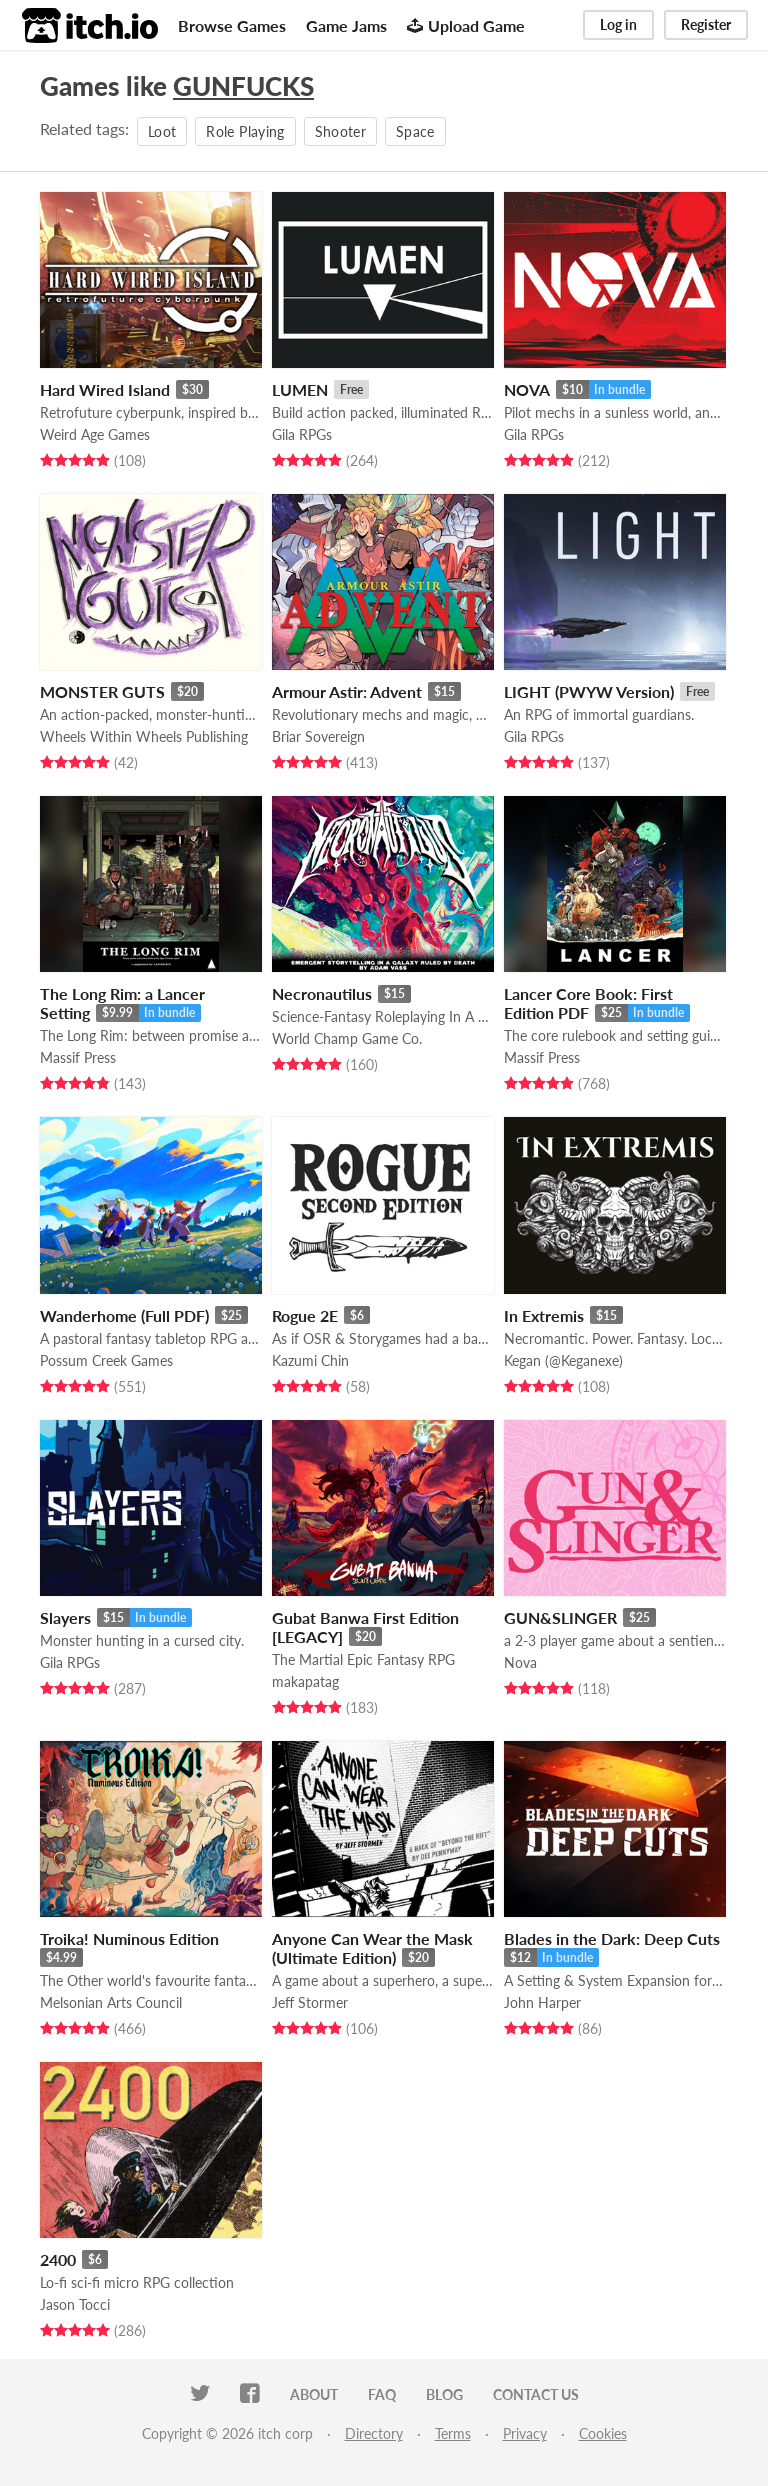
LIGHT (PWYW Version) (589, 691)
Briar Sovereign (318, 736)
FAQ (382, 2394)
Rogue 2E (305, 1315)
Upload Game (466, 25)
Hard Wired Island (105, 389)
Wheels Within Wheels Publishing (144, 736)
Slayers (65, 1617)
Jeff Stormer (310, 2002)
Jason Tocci (75, 2304)
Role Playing (245, 131)
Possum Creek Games (106, 1360)
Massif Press (78, 1057)
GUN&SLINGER (560, 1617)
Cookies (603, 2433)
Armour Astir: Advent (347, 691)
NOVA (527, 389)
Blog (444, 2394)
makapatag (305, 1681)
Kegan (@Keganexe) (563, 1360)
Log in (618, 24)
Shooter (340, 131)
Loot (162, 131)
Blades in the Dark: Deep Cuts (612, 1938)
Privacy (525, 2433)
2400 (58, 2259)
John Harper (542, 2002)
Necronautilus (322, 993)
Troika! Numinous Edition (129, 1938)
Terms (453, 2433)
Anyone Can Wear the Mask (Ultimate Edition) (372, 1948)
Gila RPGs (302, 434)
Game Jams (346, 25)
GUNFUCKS (243, 86)
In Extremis (544, 1315)
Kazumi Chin (310, 1360)
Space (415, 131)
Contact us (536, 2394)
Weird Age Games (95, 434)
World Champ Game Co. (347, 1038)
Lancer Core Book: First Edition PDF (588, 1003)
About (314, 2394)
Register (706, 24)
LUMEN (300, 389)
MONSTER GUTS (102, 691)
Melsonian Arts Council (111, 2002)
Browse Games (232, 25)
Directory (374, 2433)
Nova (520, 1662)
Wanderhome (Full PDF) (124, 1315)
